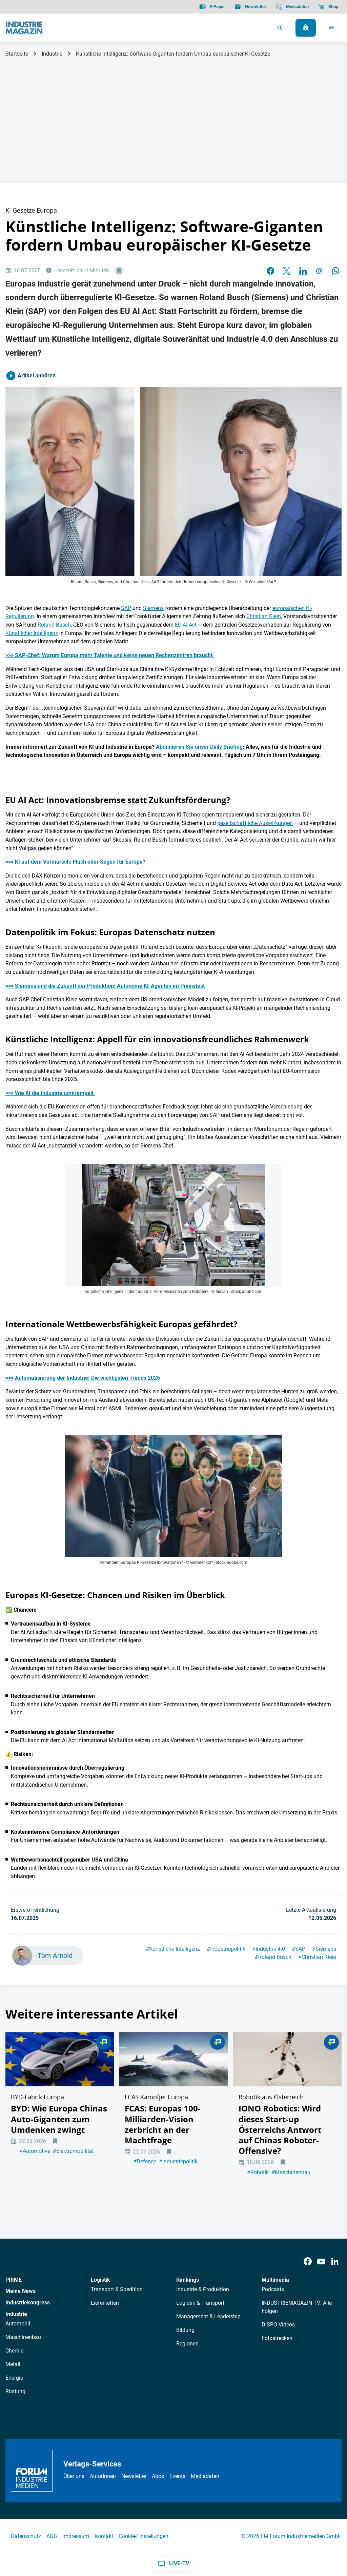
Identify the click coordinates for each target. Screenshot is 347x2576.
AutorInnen (103, 2478)
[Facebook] (308, 2263)
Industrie (52, 54)
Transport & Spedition (117, 2291)
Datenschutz (26, 2538)
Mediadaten (205, 2478)
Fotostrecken (277, 2340)
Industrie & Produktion (202, 2291)
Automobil (17, 2325)
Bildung (185, 2331)
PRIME (13, 2281)
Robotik (258, 2190)
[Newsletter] (250, 7)
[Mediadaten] (292, 7)
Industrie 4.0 (268, 1949)
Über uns (73, 2478)
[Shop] (328, 7)
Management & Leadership (208, 2318)
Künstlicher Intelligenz (31, 633)
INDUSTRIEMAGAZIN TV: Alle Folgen (297, 2308)
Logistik (100, 2281)
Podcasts (273, 2291)
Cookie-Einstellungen (143, 2538)
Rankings (187, 2281)
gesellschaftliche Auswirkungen (255, 823)
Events (177, 2478)
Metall (12, 2366)
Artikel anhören (30, 376)
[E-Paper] (212, 7)
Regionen (187, 2345)
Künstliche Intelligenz (173, 1949)
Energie (14, 2379)
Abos (158, 2478)
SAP (126, 608)
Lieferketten (105, 2304)
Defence (144, 2180)
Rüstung (15, 2393)
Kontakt (104, 2538)
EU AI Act (186, 625)
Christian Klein (263, 616)
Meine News (20, 2292)
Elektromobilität (73, 2169)
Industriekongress (27, 2304)
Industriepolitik (226, 1949)
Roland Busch (54, 625)
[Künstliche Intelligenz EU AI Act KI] (173, 1496)
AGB (51, 2538)
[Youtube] (321, 2263)
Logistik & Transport (200, 2304)
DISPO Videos (278, 2326)
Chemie (14, 2352)
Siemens (153, 608)
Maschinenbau (290, 2190)
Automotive (34, 2169)
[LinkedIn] (335, 2263)
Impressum (75, 2538)
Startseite (16, 54)
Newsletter (133, 2478)
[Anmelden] (305, 28)
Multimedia (275, 2281)
